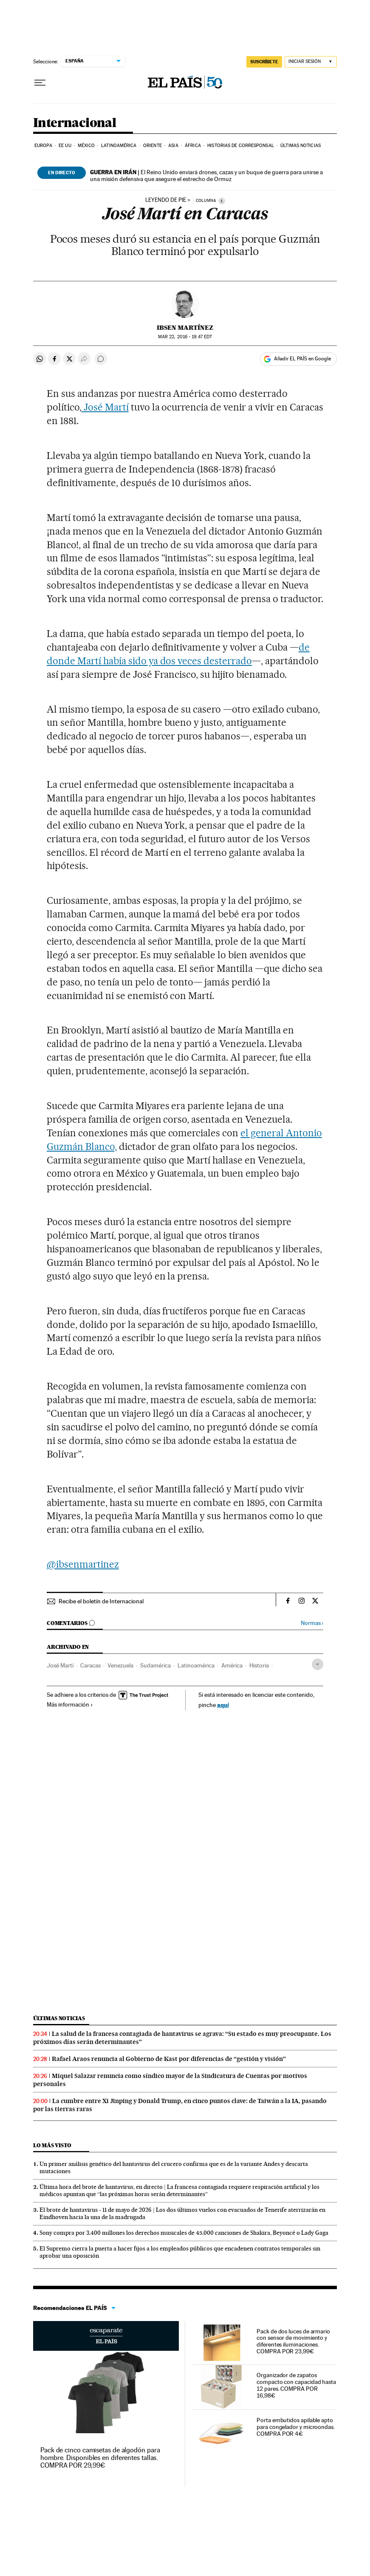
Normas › (312, 1623)
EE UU (65, 145)
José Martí (105, 407)
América (232, 1665)
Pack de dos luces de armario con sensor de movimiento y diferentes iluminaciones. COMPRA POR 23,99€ (293, 2341)
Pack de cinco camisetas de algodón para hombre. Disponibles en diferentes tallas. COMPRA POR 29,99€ (100, 2457)
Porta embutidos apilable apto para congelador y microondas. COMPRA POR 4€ (296, 2427)
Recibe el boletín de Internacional (101, 1601)
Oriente (152, 145)
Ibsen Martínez (185, 327)
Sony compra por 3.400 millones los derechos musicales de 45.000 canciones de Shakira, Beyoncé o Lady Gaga (184, 2232)
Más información (70, 1704)
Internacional (74, 123)
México (86, 145)
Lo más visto (52, 2145)
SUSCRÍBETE (264, 62)
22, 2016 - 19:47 (185, 337)
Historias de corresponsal (240, 145)
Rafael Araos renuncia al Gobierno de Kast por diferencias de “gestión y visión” (169, 2059)
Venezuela (120, 1665)
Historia (259, 1665)
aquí (223, 1704)
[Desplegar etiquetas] (317, 1664)
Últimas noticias (300, 145)
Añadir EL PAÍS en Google (302, 359)
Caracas (90, 1665)
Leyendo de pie (165, 200)
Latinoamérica (118, 145)
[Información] (221, 200)
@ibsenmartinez (83, 1564)
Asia (173, 145)
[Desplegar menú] (40, 83)
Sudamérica (155, 1665)
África (193, 145)
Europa (43, 145)
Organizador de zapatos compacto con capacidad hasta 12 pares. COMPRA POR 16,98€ (296, 2385)
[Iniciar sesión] (311, 62)
